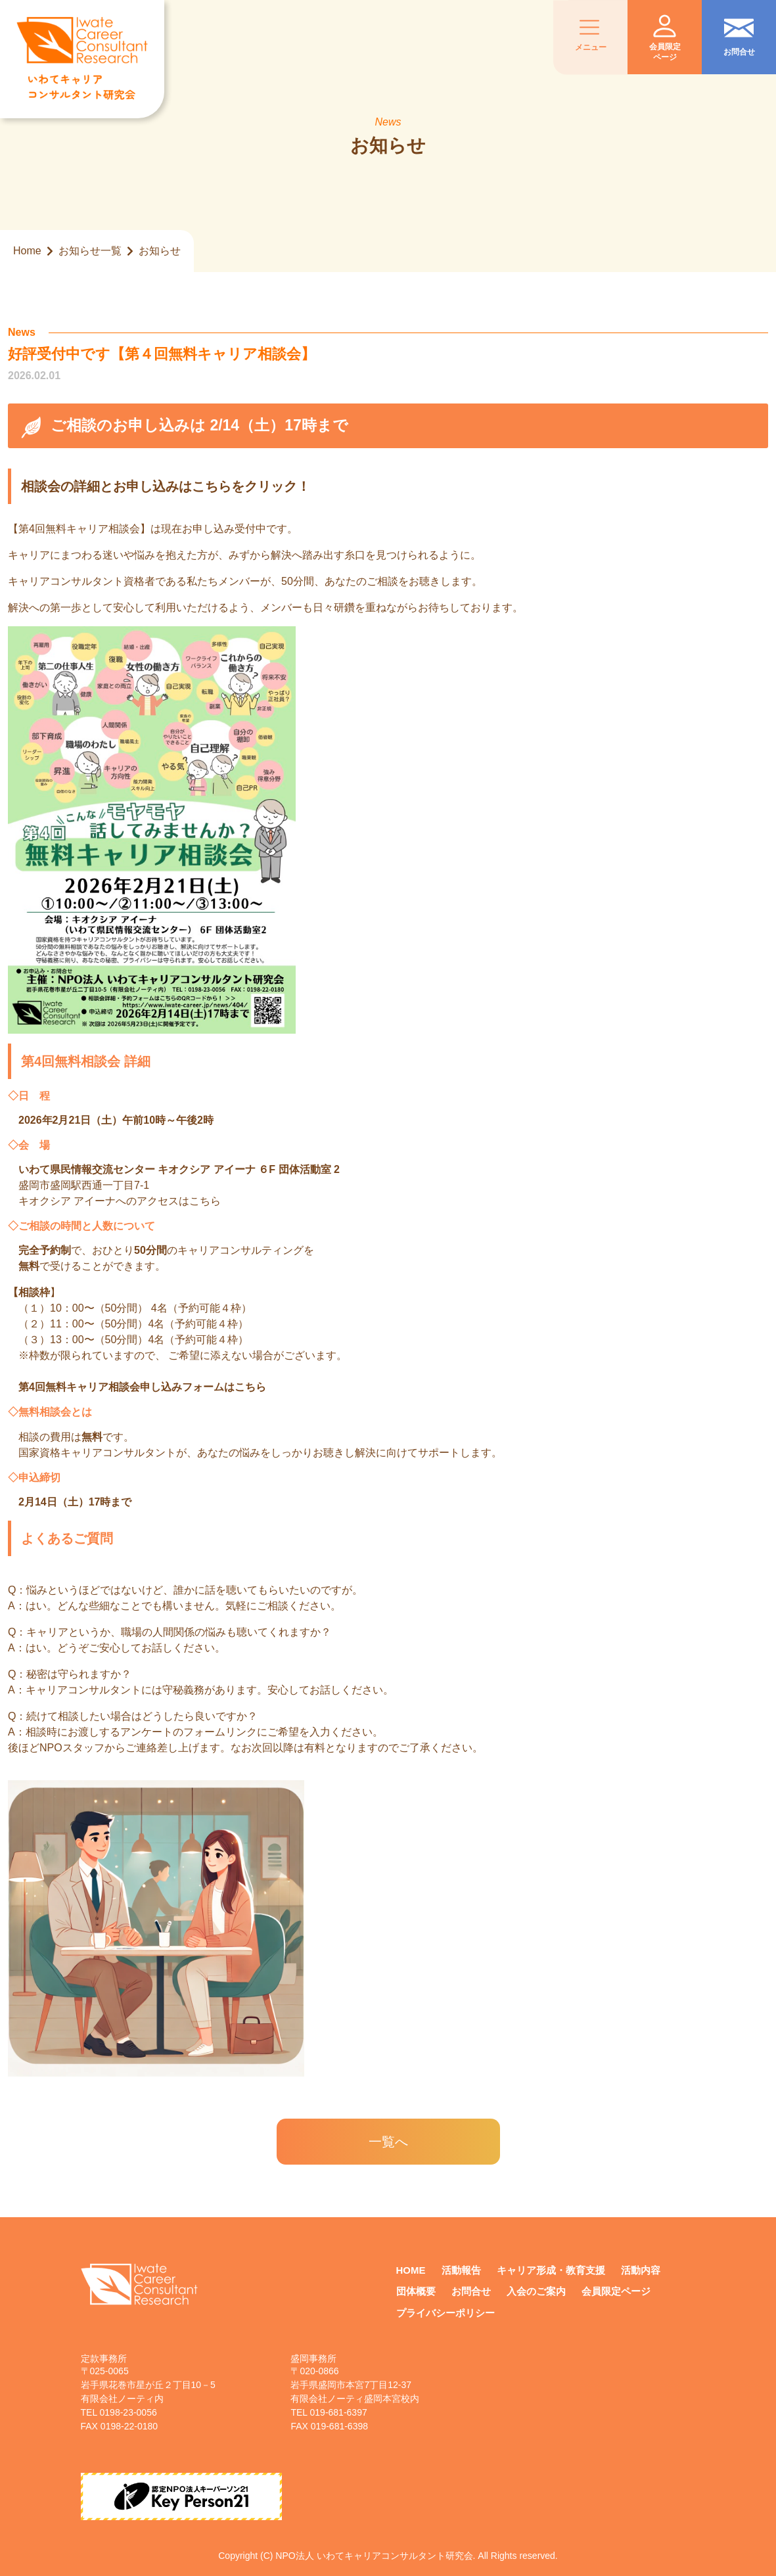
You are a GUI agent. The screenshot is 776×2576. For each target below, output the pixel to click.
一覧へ (388, 2141)
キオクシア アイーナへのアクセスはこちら (119, 1201)
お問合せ (471, 2291)
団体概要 (416, 2291)
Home (27, 250)
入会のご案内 (536, 2291)
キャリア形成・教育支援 (551, 2270)
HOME (411, 2270)
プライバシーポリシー (445, 2312)
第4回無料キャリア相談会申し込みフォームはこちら (142, 1386)
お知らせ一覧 (90, 250)
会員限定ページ (616, 2291)
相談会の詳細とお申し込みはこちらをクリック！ (165, 486)
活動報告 (461, 2270)
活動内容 (640, 2270)
